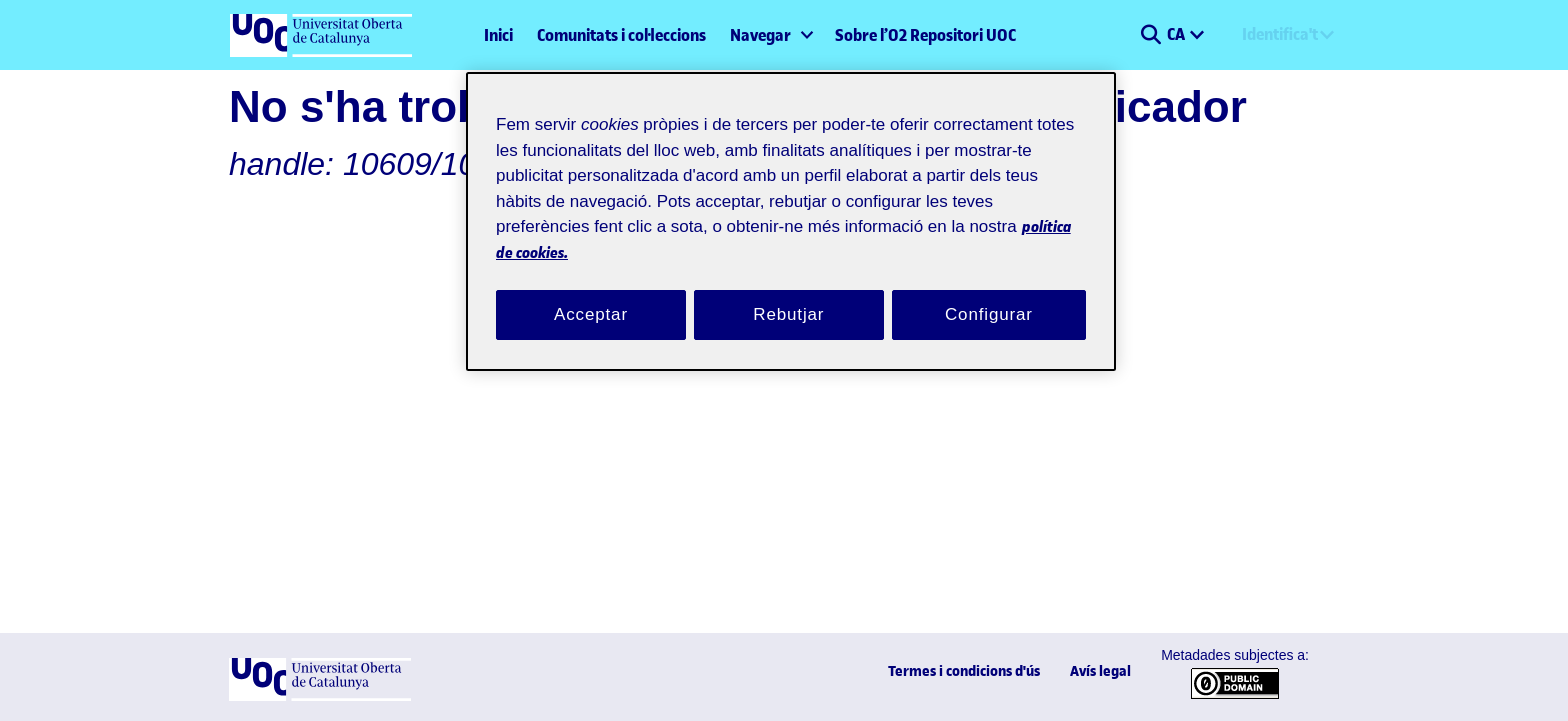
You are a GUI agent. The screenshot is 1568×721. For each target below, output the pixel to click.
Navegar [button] (760, 35)
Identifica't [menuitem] (1280, 34)
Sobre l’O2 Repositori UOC (925, 35)
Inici (498, 35)
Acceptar (591, 291)
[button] (1150, 35)
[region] (791, 209)
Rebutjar (789, 291)
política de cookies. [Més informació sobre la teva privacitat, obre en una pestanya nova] (713, 227)
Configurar (989, 291)
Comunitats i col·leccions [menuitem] (621, 35)
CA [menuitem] (1177, 34)
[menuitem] (770, 35)
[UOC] (320, 696)
